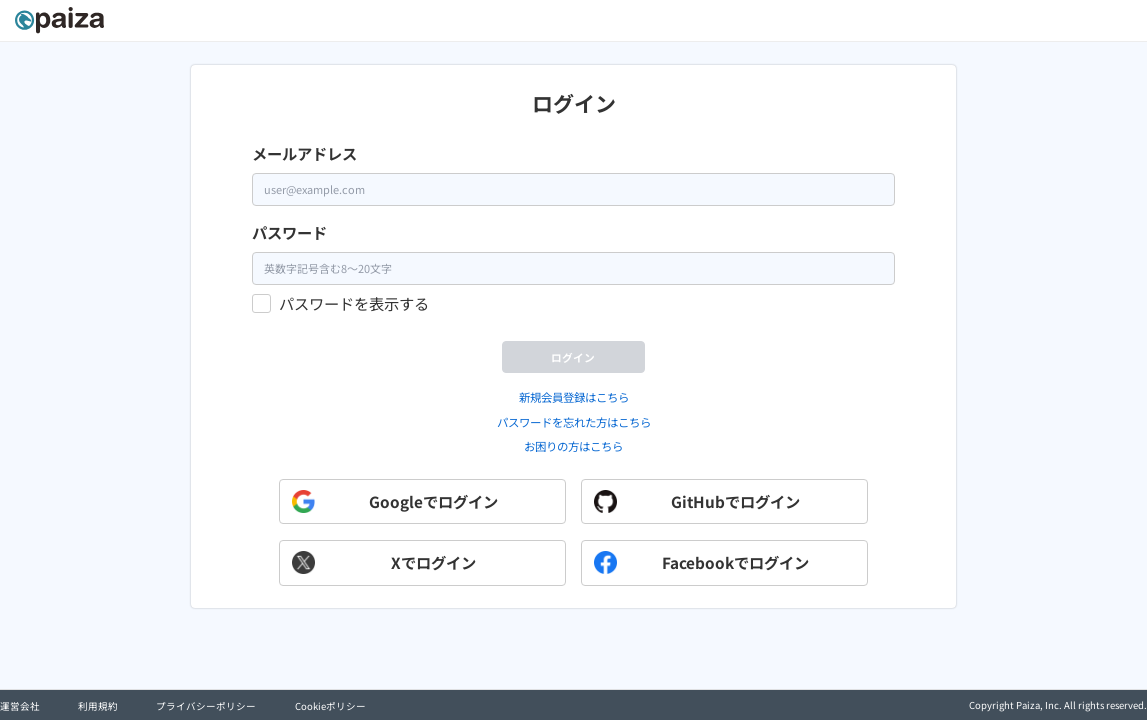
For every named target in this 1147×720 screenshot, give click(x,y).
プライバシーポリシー (206, 706)
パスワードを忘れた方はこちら (574, 461)
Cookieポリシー (330, 706)
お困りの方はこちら (573, 486)
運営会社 (20, 706)
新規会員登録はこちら (574, 436)
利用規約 (98, 706)
